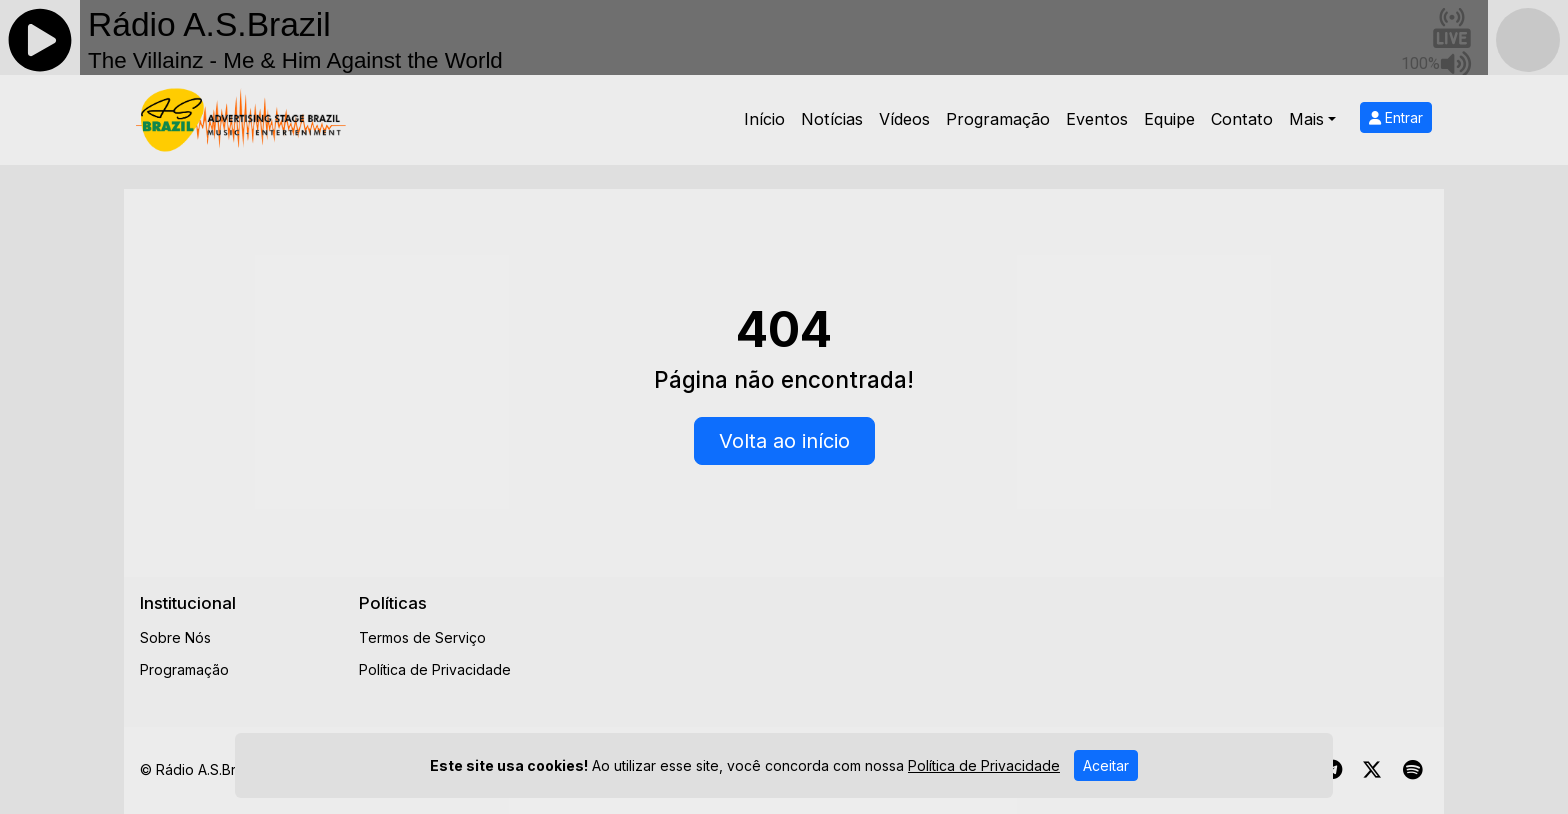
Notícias (832, 119)
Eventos (1097, 119)
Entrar (1396, 117)
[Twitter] (1372, 770)
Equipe (1169, 119)
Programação (998, 119)
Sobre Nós (175, 637)
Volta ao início (784, 441)
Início (764, 119)
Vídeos (904, 119)
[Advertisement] (941, 638)
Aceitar (1106, 770)
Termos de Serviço (422, 637)
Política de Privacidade (435, 669)
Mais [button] (1306, 119)
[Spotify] (1412, 770)
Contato (1242, 119)
